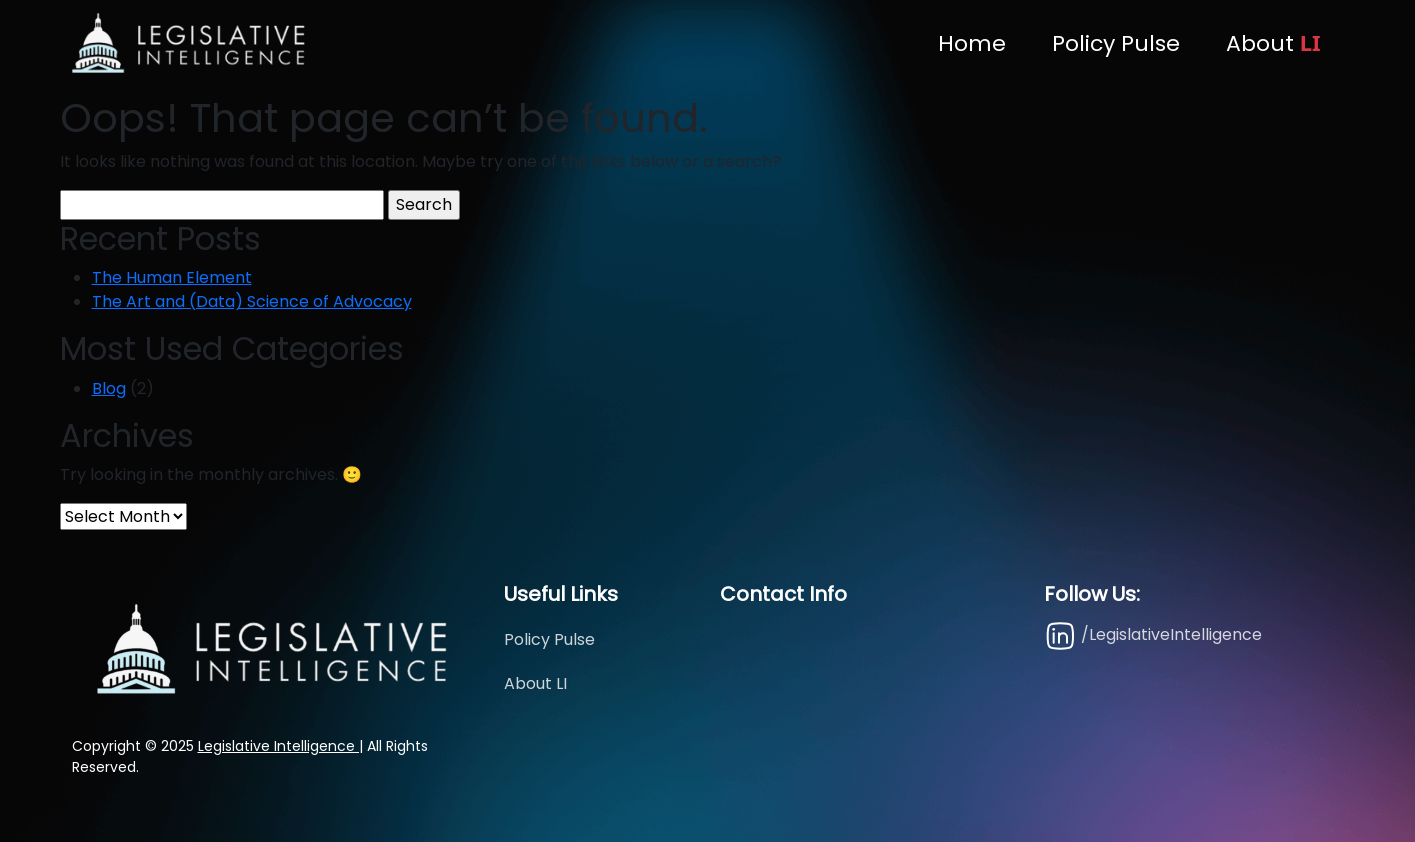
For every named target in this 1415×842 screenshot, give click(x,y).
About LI (535, 683)
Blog (109, 388)
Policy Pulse (1116, 43)
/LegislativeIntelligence (1153, 635)
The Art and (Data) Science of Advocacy (252, 301)
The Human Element (172, 277)
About (1273, 43)
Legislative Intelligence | (280, 746)
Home (972, 43)
